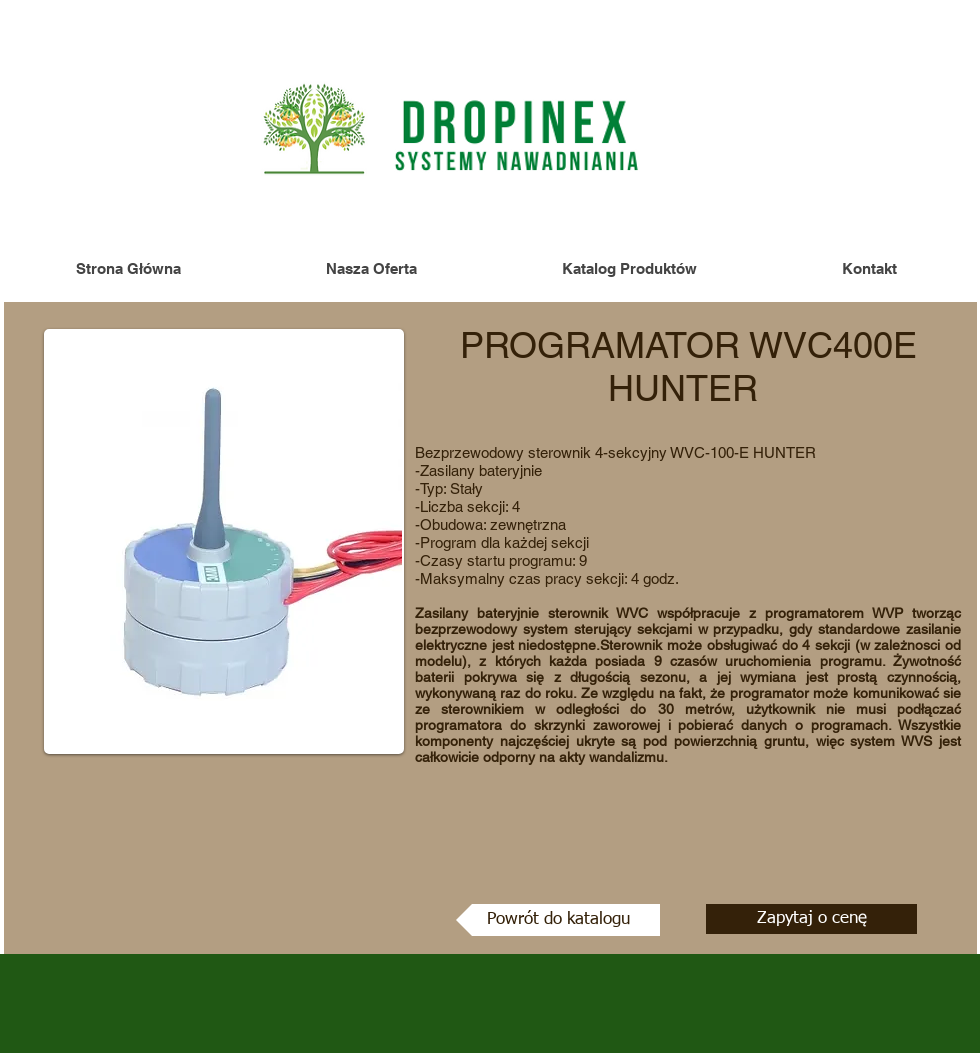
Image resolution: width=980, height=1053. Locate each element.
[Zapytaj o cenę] (811, 919)
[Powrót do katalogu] (558, 920)
